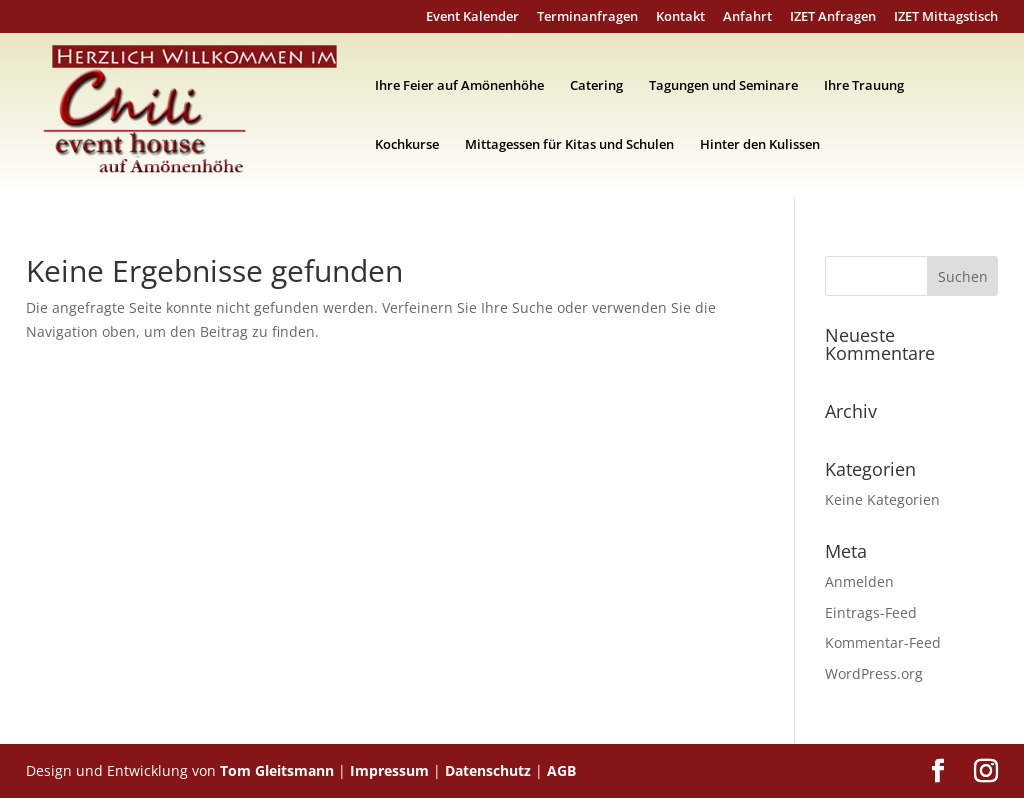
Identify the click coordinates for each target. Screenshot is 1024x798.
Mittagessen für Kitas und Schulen (569, 145)
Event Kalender (472, 17)
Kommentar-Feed (883, 642)
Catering (596, 86)
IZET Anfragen (833, 17)
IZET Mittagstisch (946, 17)
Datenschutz (488, 770)
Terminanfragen (587, 17)
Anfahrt (747, 17)
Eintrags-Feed (871, 612)
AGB (561, 770)
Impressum (389, 770)
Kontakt (680, 17)
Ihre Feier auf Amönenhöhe (459, 86)
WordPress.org (874, 673)
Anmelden (859, 581)
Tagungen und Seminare (723, 86)
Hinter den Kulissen (760, 145)
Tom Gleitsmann (277, 770)
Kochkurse (407, 145)
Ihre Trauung (864, 86)
